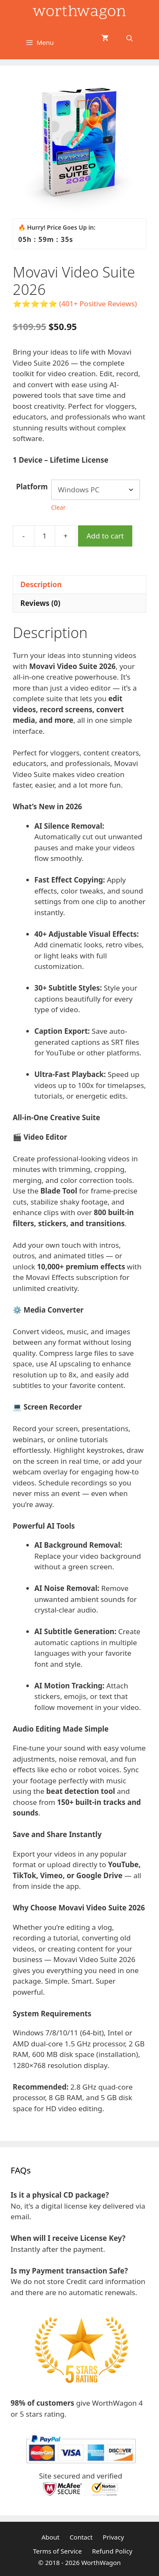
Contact (81, 2537)
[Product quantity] (44, 536)
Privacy (113, 2537)
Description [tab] (40, 584)
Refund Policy (112, 2551)
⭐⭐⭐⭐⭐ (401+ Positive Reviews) (75, 303)
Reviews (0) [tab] (40, 603)
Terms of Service (57, 2551)
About (51, 2537)
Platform (32, 486)
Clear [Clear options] (58, 507)
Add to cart (105, 536)
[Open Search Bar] (129, 38)
